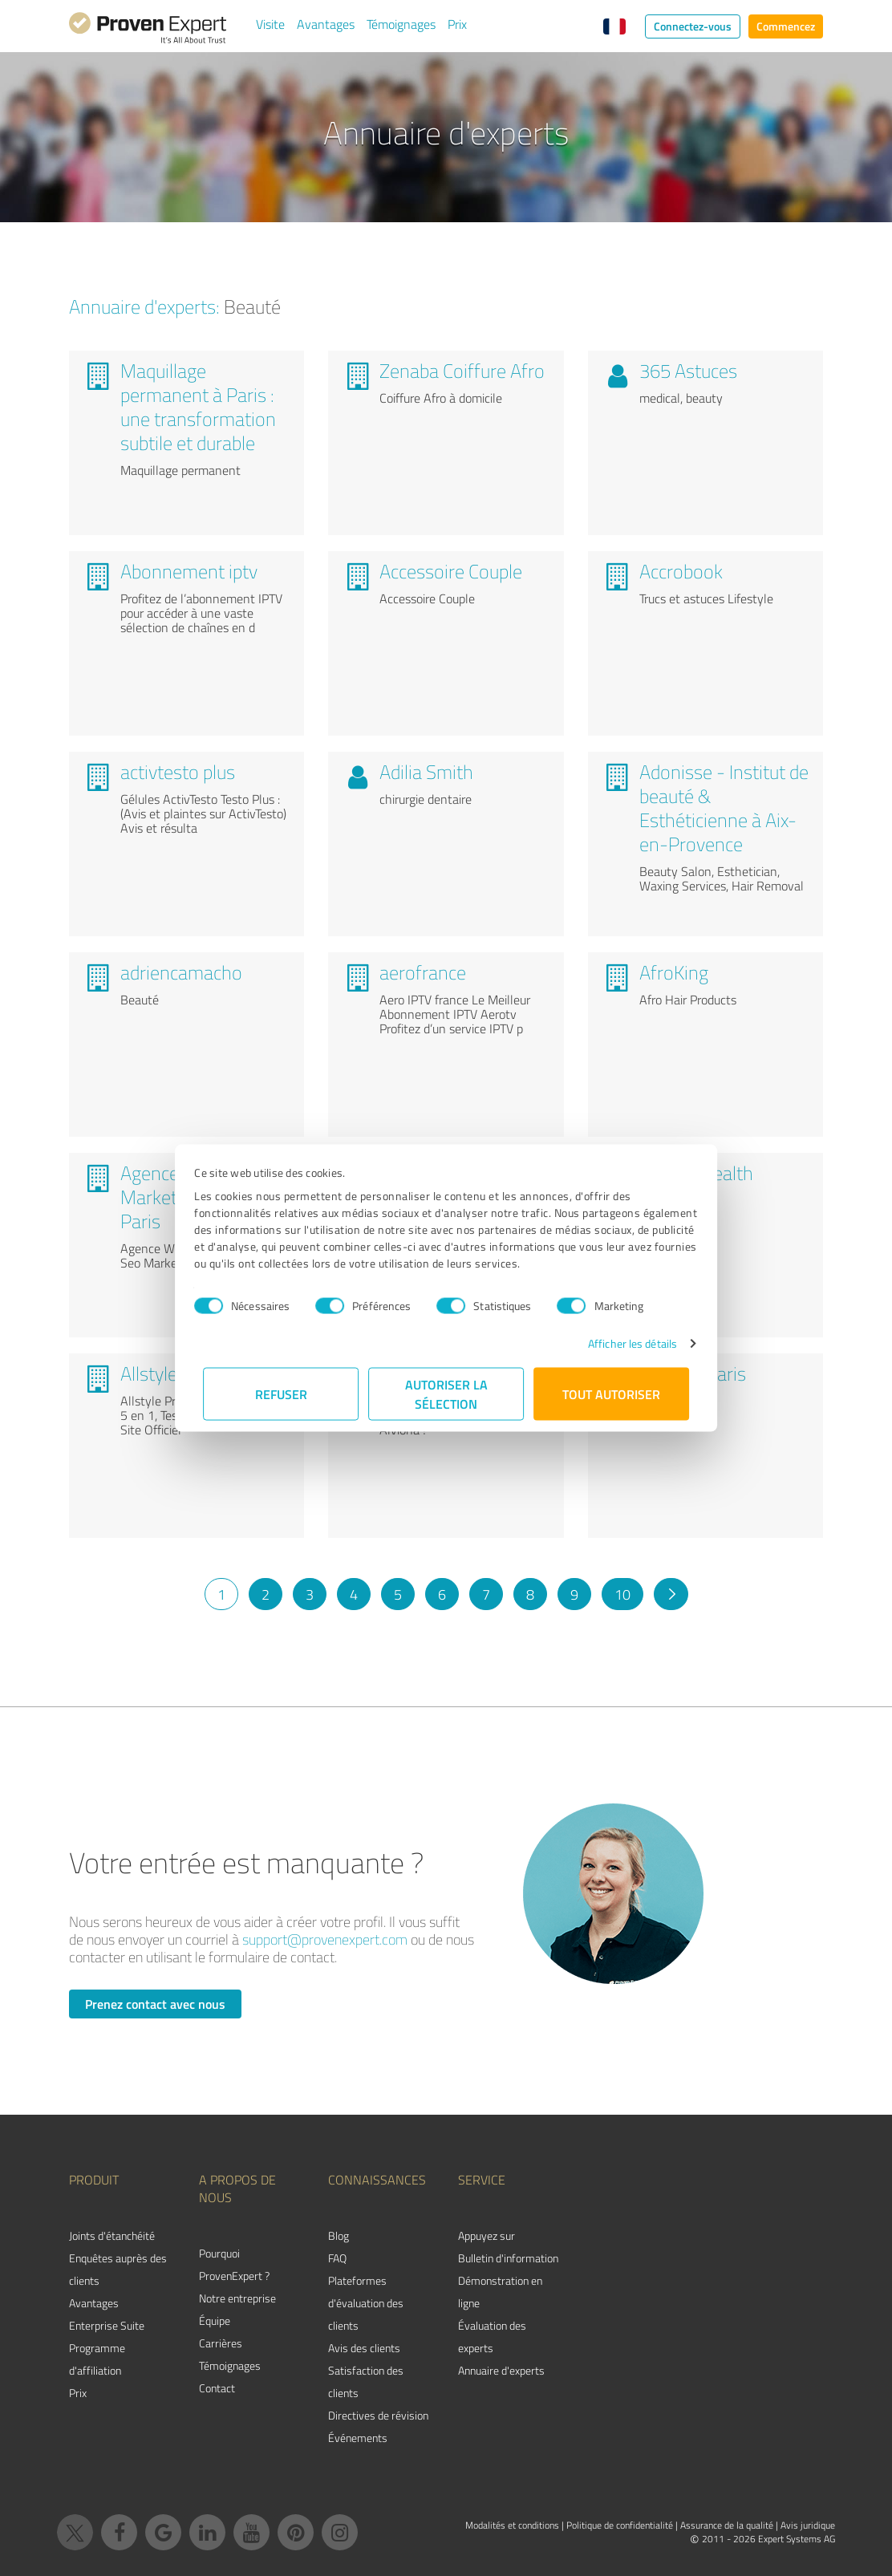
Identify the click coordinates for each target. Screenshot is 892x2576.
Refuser (281, 1394)
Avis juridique (807, 2525)
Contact (217, 2387)
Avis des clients (364, 2347)
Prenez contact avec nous (155, 2003)
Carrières (220, 2343)
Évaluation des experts (492, 2336)
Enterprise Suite (106, 2325)
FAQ (337, 2258)
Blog (338, 2235)
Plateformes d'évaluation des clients (365, 2303)
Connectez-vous (693, 26)
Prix (457, 24)
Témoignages (401, 24)
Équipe (214, 2320)
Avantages (326, 24)
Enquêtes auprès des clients (118, 2269)
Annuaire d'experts (501, 2370)
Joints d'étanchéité (112, 2235)
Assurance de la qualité (726, 2525)
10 (622, 1594)
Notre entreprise (237, 2298)
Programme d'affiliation (97, 2359)
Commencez (785, 26)
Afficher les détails (623, 1343)
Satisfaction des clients (365, 2381)
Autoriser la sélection (446, 1394)
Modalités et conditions (512, 2525)
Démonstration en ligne (500, 2291)
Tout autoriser (611, 1394)
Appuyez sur (486, 2235)
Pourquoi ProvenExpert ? (234, 2264)
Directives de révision (378, 2415)
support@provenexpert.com (324, 1939)
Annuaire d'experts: (144, 306)
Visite (270, 24)
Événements (357, 2437)
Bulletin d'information (508, 2258)
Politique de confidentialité (619, 2525)
